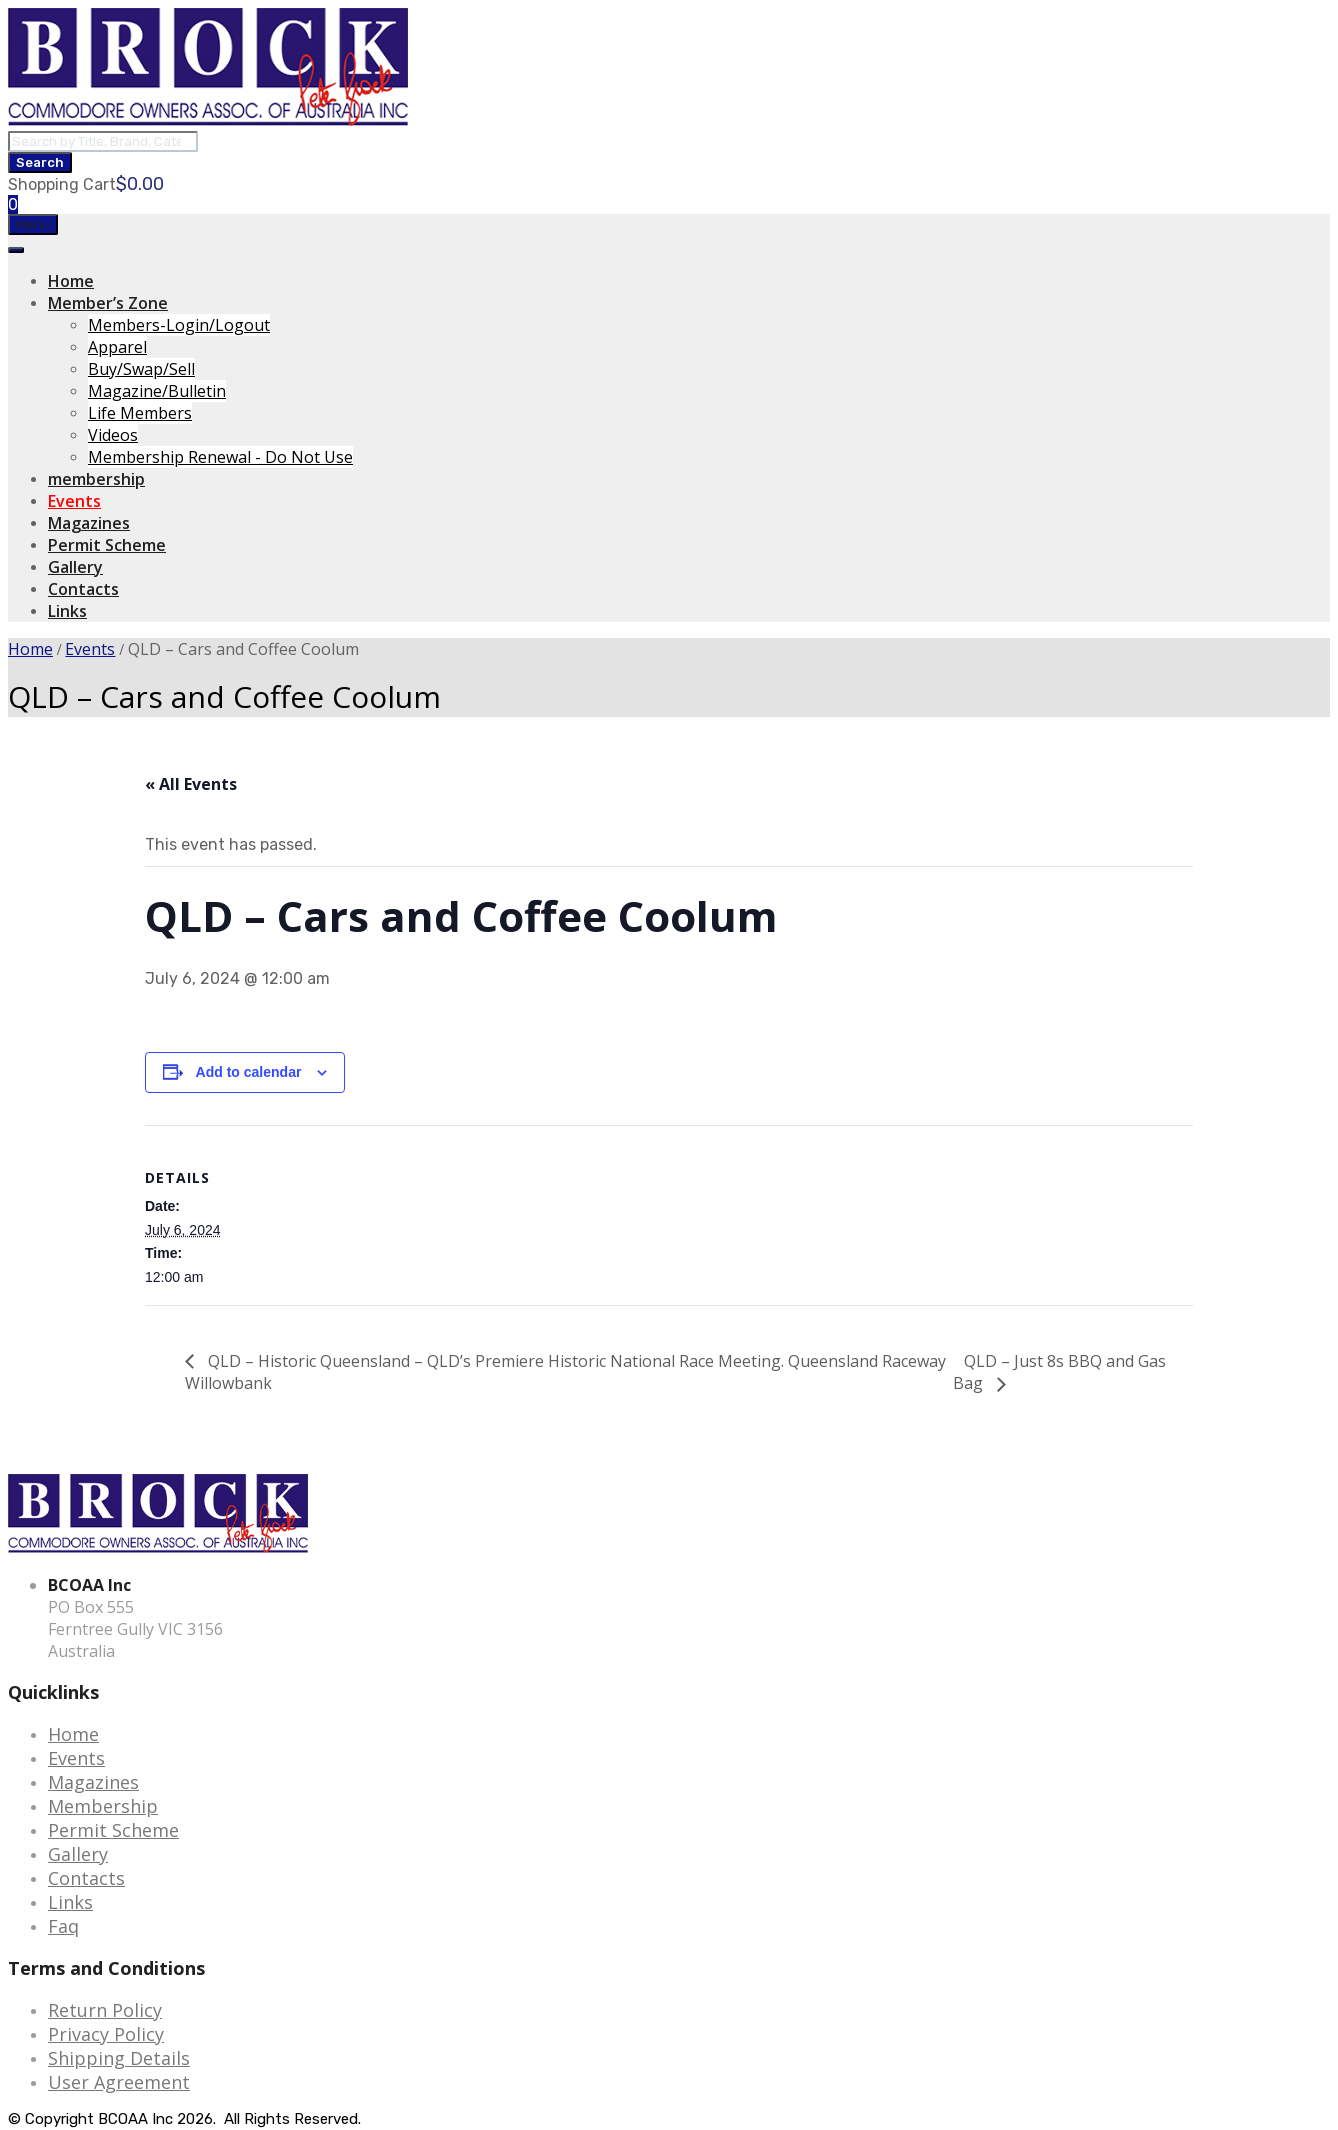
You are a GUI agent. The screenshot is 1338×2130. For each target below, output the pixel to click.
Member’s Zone (108, 303)
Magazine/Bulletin (157, 391)
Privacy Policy (106, 2034)
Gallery (75, 567)
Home (71, 281)
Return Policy (105, 2010)
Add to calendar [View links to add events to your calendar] (249, 1072)
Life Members (140, 413)
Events (74, 501)
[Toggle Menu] (16, 250)
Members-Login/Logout (179, 325)
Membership (103, 1806)
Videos (113, 435)
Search (40, 162)
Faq (63, 1926)
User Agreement (119, 2082)
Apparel (117, 347)
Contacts (83, 589)
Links (67, 611)
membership (96, 479)
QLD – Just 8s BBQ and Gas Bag (1059, 1372)
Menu (33, 224)
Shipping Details (119, 2058)
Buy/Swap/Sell (141, 369)
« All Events (191, 784)
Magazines (89, 523)
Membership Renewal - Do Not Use (220, 457)
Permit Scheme (107, 545)
